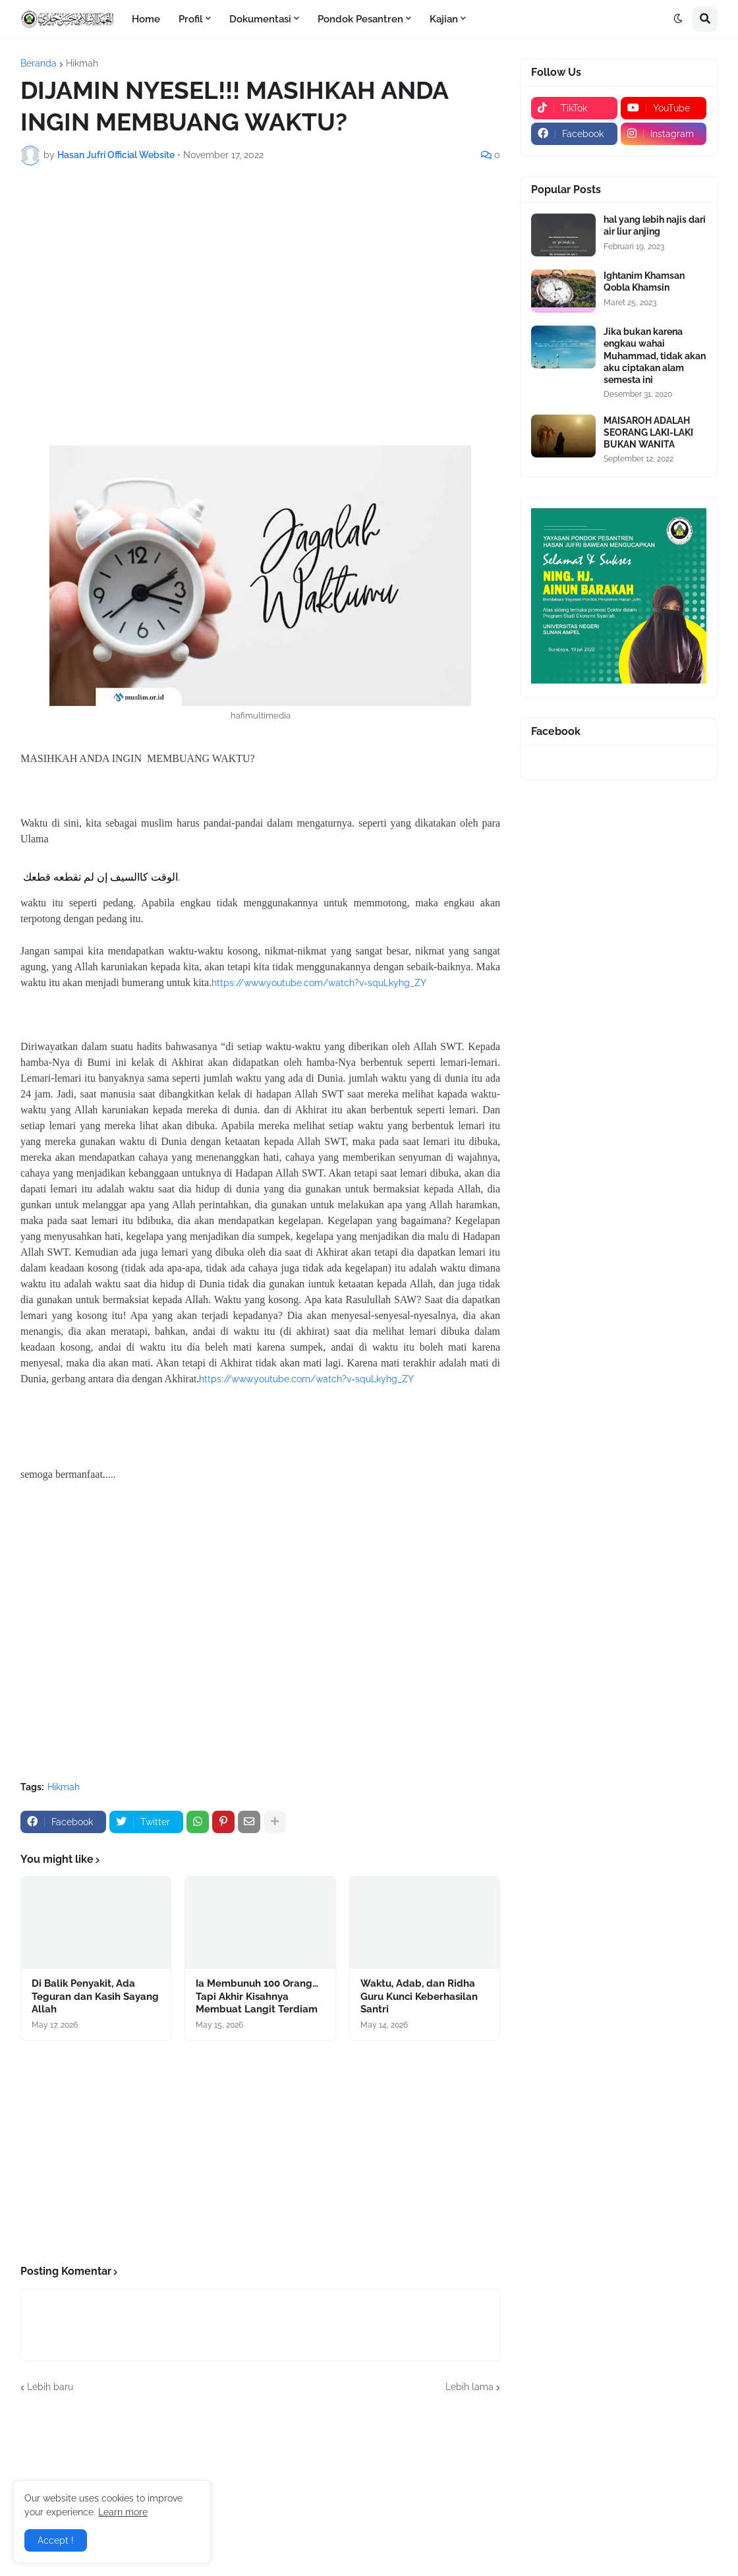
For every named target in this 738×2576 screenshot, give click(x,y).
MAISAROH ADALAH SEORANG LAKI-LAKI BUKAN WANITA (648, 432)
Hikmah (82, 63)
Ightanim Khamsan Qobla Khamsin (644, 281)
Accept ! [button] (56, 2540)
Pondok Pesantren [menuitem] (360, 19)
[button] (678, 19)
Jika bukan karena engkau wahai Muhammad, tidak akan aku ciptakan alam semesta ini (655, 355)
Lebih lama (469, 2387)
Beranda (38, 63)
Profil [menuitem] (191, 19)
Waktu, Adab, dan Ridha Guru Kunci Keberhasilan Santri (419, 1996)
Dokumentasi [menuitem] (260, 19)
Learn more (123, 2512)
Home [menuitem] (146, 19)
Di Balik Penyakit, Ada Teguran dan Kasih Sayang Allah (95, 1996)
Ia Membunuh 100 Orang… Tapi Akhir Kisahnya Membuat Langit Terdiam (257, 1996)
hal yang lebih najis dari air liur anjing (655, 225)
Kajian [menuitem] (444, 19)
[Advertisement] (260, 274)
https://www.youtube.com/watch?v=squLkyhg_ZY (319, 983)
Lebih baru (50, 2387)
